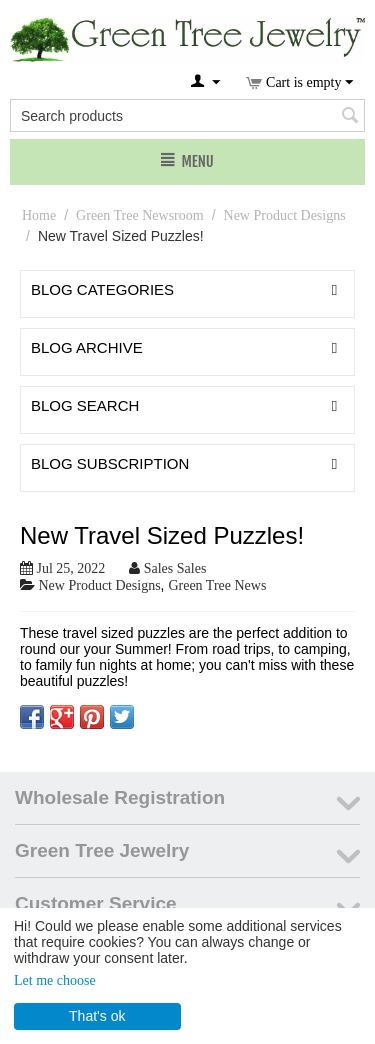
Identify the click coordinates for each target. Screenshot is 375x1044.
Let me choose (55, 980)
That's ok (97, 1016)
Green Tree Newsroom (140, 215)
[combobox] (187, 115)
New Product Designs (285, 215)
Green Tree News (217, 585)
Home (39, 215)
